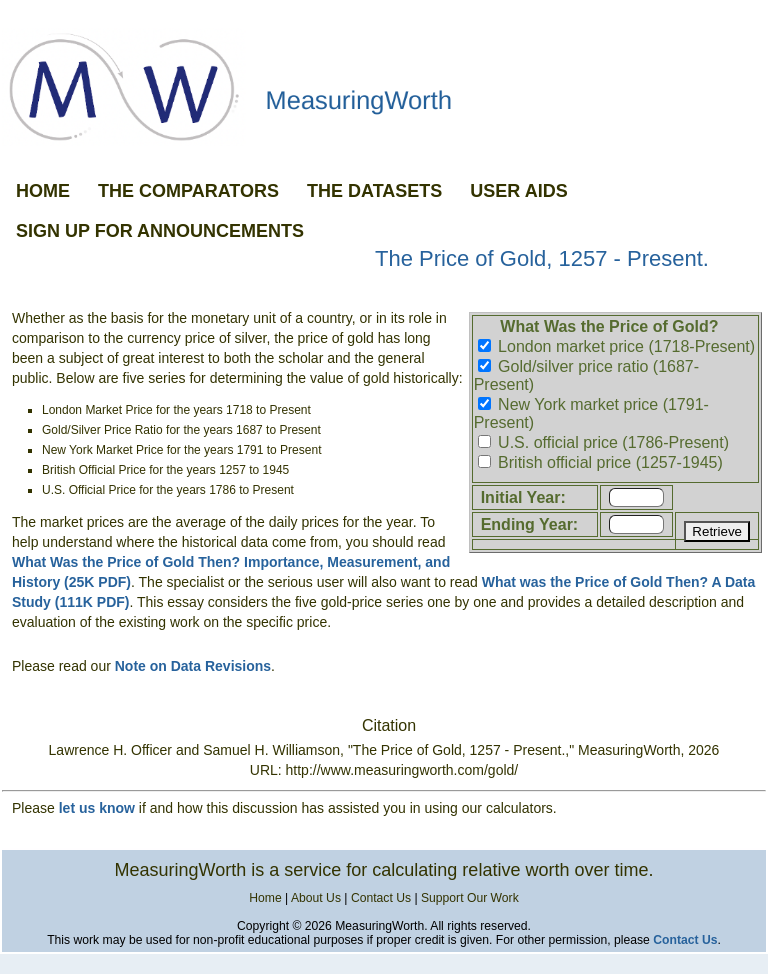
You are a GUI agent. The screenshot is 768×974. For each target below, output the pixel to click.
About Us (316, 898)
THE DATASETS (374, 191)
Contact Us (381, 898)
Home (265, 898)
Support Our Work (470, 898)
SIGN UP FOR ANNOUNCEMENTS (160, 231)
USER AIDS (518, 191)
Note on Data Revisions (193, 666)
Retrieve (717, 531)
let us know (97, 808)
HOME (43, 191)
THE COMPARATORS (188, 191)
